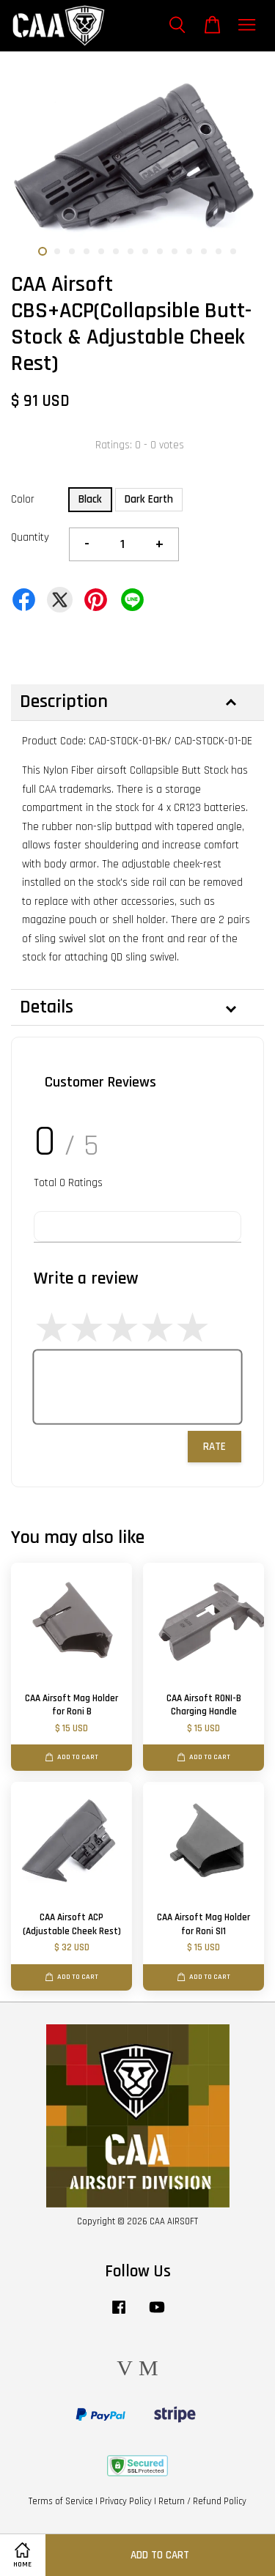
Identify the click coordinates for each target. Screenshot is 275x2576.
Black (90, 499)
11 (189, 251)
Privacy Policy (126, 2501)
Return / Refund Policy (202, 2501)
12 (203, 251)
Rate (214, 1447)
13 (218, 251)
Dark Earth (149, 499)
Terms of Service (61, 2501)
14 (233, 251)
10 (174, 251)
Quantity (30, 537)
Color (22, 499)
